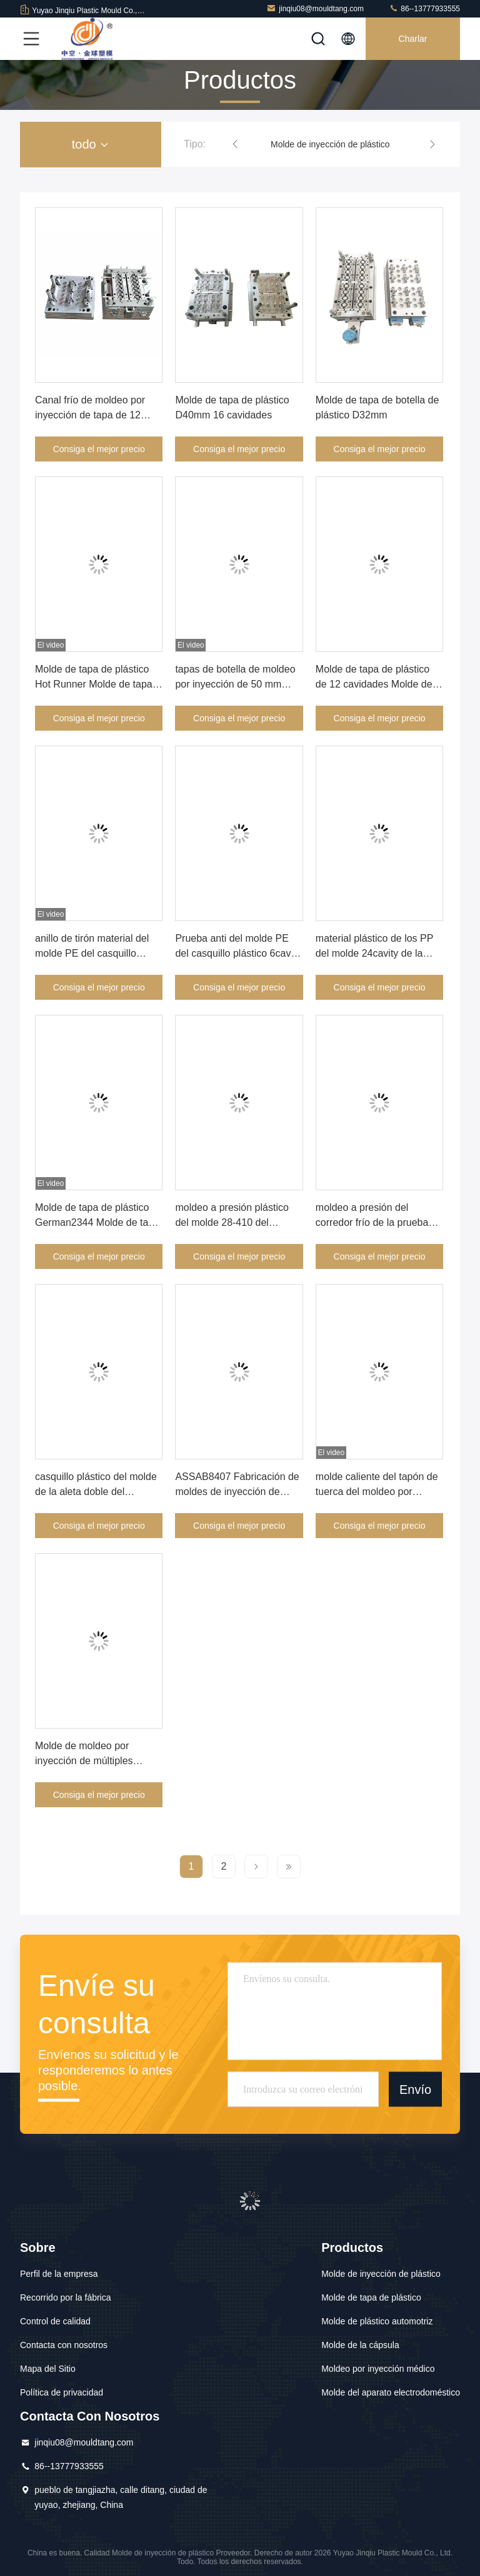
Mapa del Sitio (48, 2369)
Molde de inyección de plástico (330, 144)
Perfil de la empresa (59, 2274)
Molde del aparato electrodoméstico (390, 2392)
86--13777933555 (424, 8)
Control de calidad (55, 2321)
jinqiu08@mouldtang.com (315, 8)
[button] (235, 144)
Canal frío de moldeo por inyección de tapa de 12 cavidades (90, 415)
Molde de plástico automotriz (376, 2321)
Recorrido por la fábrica (65, 2297)
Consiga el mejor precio (99, 449)
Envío (415, 2089)
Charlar (413, 39)
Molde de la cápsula (360, 2345)
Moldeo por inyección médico (377, 2369)
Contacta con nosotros (64, 2345)
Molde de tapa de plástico (371, 2297)
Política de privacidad (61, 2392)
